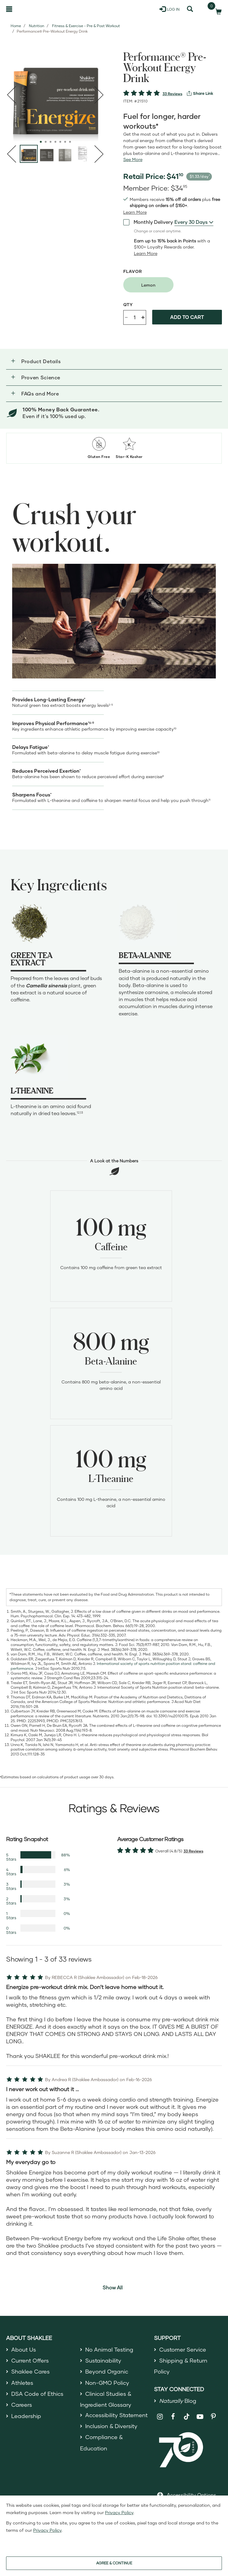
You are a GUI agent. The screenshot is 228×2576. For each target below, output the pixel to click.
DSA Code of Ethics (37, 2393)
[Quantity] (134, 317)
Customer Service (182, 2349)
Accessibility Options (191, 2495)
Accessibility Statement (116, 2415)
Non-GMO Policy (107, 2382)
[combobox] (193, 222)
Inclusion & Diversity (111, 2426)
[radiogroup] (172, 284)
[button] (114, 361)
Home (16, 25)
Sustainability (103, 2360)
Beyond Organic (106, 2371)
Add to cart (187, 317)
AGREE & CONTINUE (114, 2563)
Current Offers (30, 2360)
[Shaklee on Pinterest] (213, 2417)
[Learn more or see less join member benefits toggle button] (135, 212)
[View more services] (200, 93)
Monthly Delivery (148, 221)
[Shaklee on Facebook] (173, 2417)
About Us (23, 2349)
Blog (177, 2400)
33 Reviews (172, 93)
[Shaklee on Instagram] (160, 2417)
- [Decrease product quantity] (126, 316)
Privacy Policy (119, 2512)
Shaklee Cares (30, 2371)
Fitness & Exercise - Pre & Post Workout (86, 25)
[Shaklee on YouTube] (200, 2417)
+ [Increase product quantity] (143, 317)
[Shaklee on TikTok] (187, 2413)
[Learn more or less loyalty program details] (145, 253)
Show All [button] (113, 2287)
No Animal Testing (109, 2349)
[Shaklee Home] (35, 9)
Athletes (22, 2382)
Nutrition (36, 25)
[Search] (190, 9)
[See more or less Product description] (132, 159)
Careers (21, 2404)
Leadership (26, 2416)
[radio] (148, 284)
